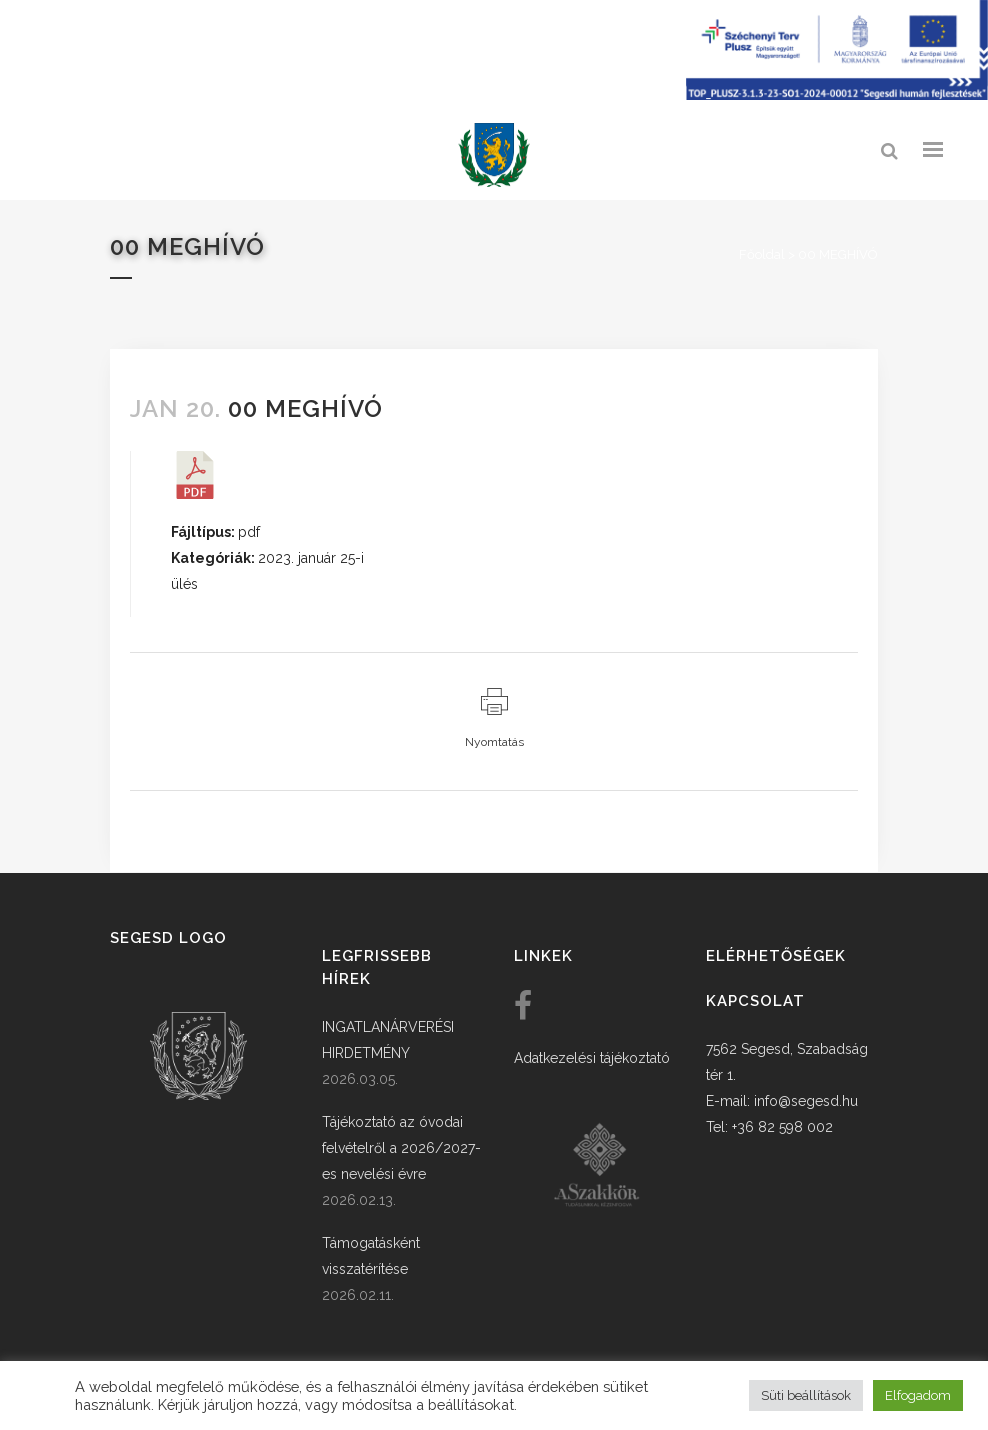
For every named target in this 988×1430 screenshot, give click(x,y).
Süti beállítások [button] (806, 1395)
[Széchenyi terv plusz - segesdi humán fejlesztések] (837, 95)
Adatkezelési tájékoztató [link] (592, 1058)
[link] (494, 155)
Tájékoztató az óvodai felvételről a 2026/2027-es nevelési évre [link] (401, 1148)
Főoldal (762, 254)
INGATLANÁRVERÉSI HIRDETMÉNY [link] (388, 1040)
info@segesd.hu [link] (806, 1101)
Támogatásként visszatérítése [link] (371, 1256)
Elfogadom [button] (918, 1395)
